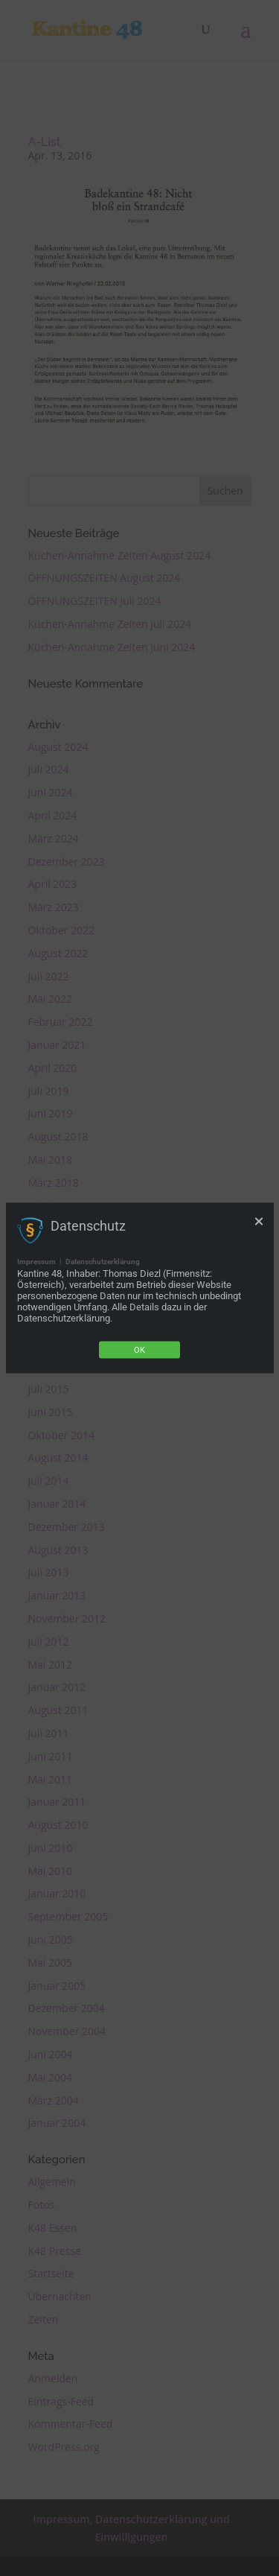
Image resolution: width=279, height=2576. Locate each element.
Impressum (36, 1261)
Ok (139, 1350)
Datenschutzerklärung (102, 1261)
